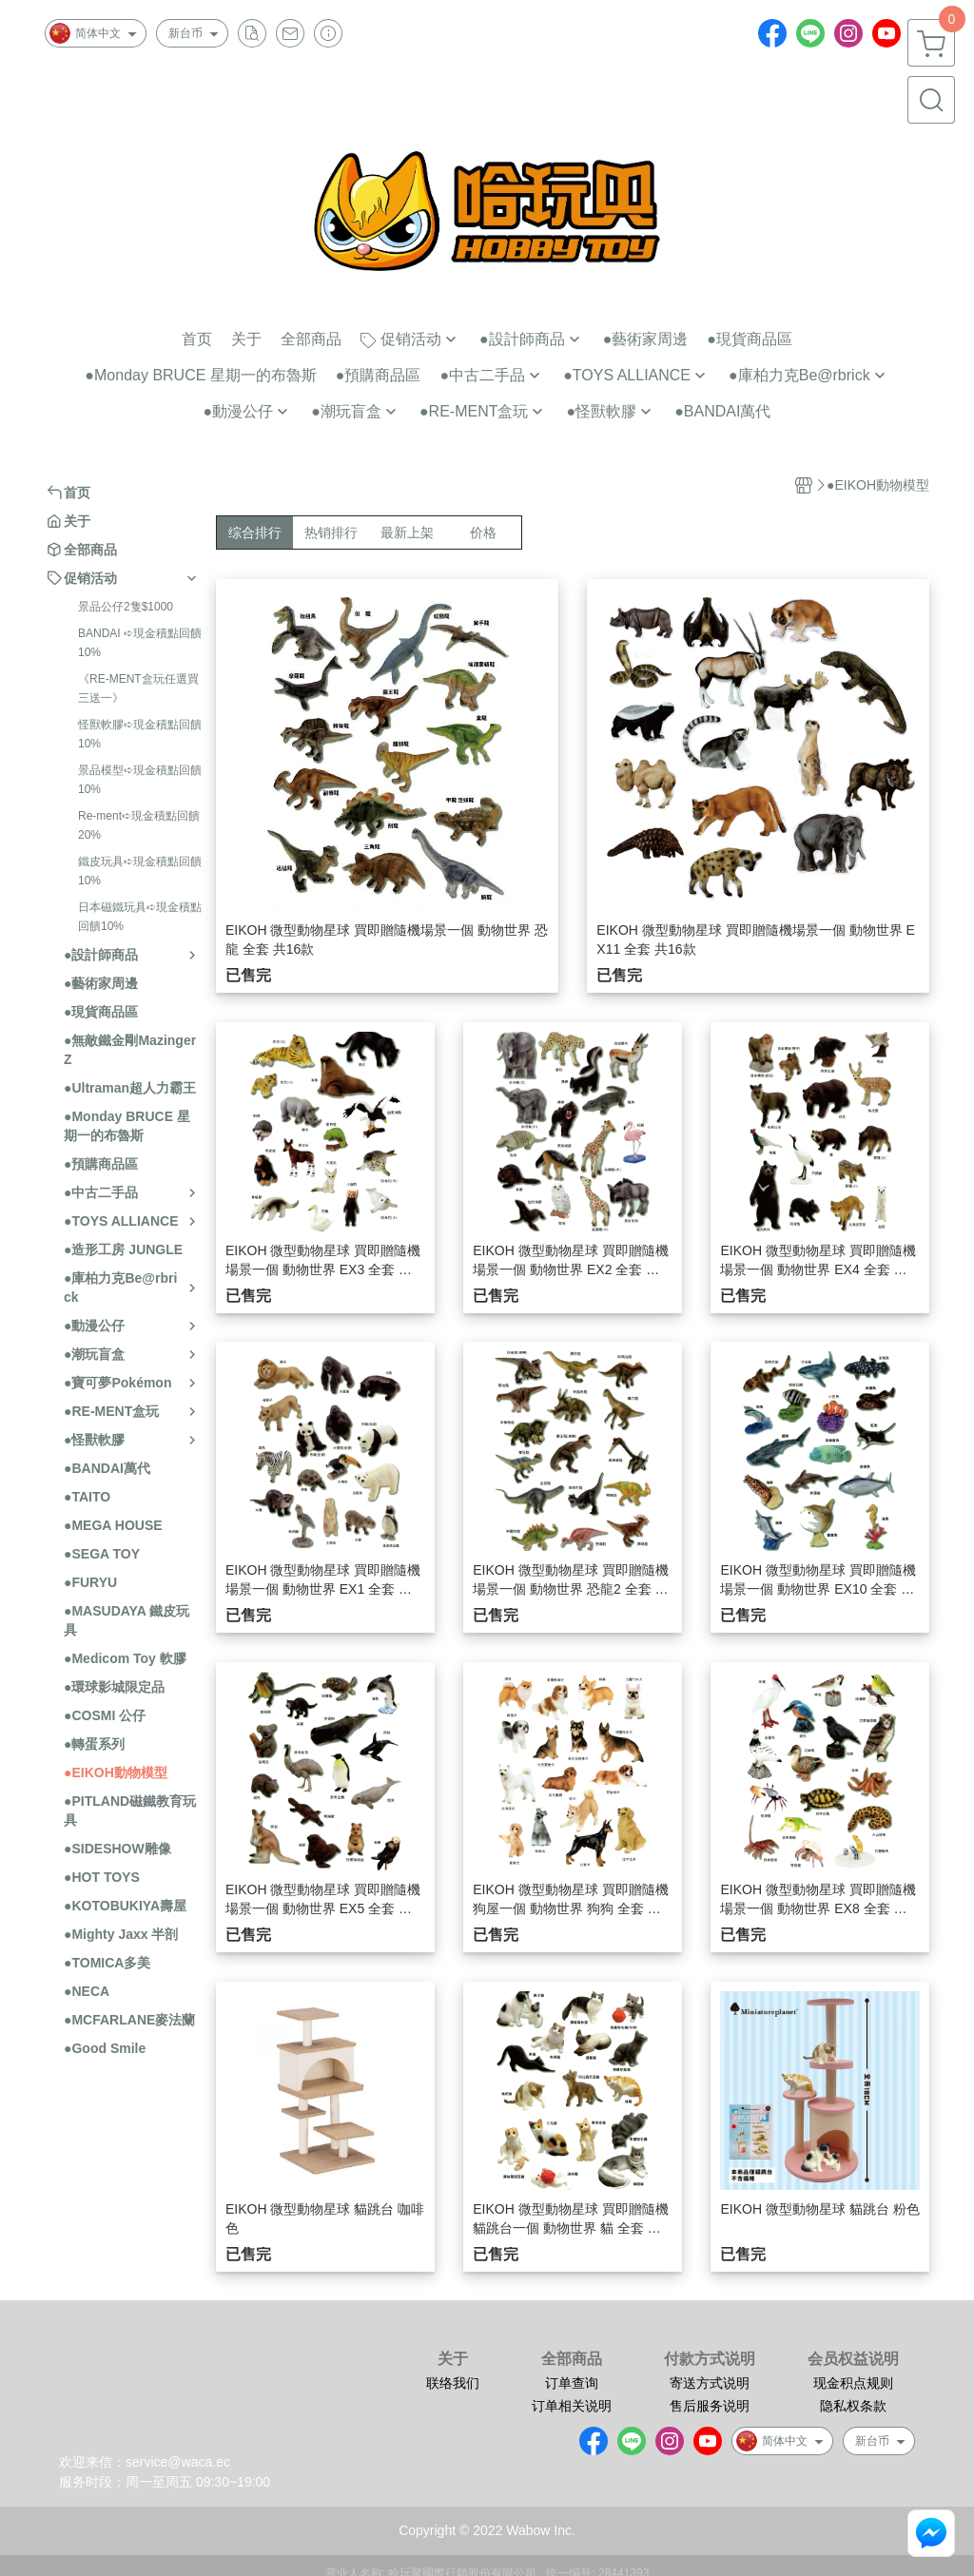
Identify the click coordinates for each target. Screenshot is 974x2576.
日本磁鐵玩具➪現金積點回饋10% (140, 917)
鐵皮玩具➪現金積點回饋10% (140, 871)
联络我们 (452, 2383)
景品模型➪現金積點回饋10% (140, 780)
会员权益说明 (853, 2359)
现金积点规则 (853, 2383)
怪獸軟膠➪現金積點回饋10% (140, 734)
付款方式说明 (709, 2359)
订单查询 (571, 2383)
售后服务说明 (710, 2405)
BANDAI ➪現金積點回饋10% (140, 643)
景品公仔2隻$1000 (125, 606)
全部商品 (571, 2359)
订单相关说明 (572, 2405)
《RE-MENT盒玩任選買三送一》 (138, 688)
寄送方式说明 (710, 2383)
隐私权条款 (853, 2405)
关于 (453, 2359)
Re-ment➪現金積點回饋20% (139, 825)
